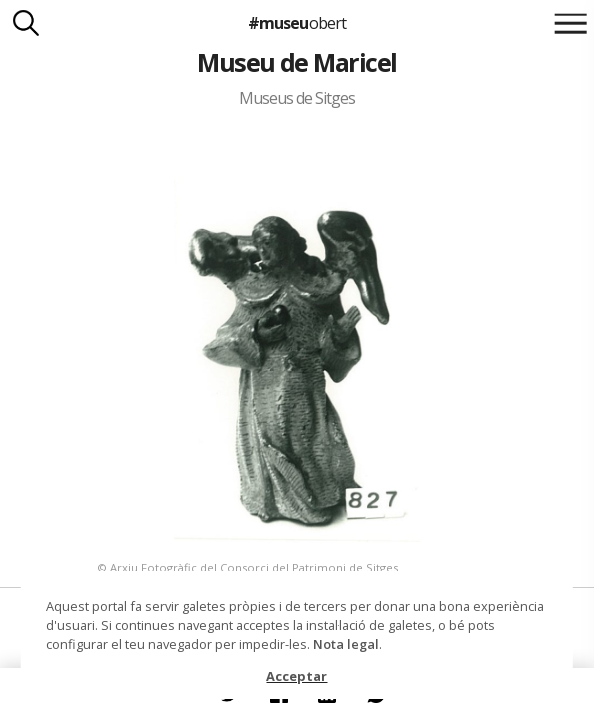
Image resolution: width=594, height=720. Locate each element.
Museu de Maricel (297, 62)
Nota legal (346, 644)
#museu (296, 23)
